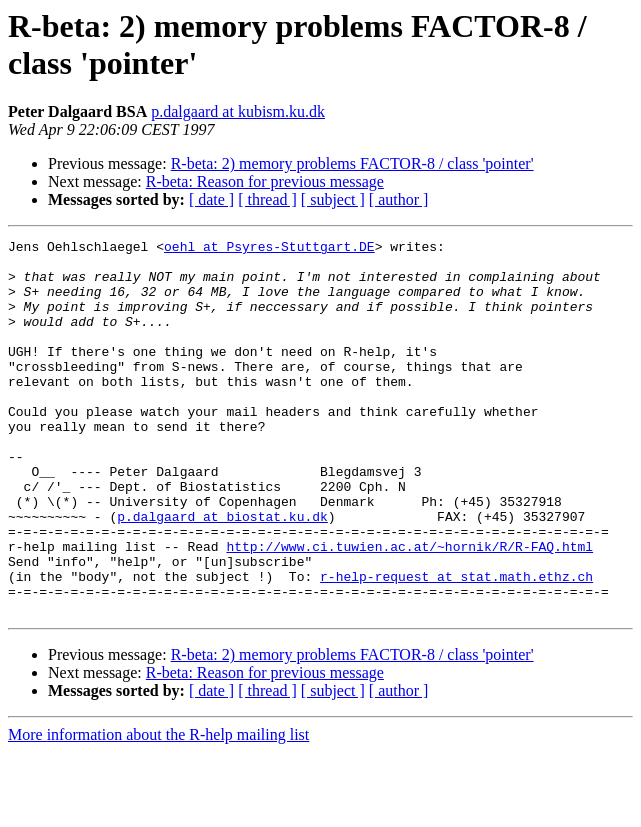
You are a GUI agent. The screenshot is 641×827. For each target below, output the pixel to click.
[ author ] (399, 199)
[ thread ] (267, 199)
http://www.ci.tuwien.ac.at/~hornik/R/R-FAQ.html (409, 609)
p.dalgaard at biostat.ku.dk (222, 573)
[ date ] (211, 199)
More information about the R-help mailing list (158, 809)
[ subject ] (333, 199)
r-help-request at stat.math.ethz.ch (456, 645)
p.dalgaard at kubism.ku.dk (238, 111)
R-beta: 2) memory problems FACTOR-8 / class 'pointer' (352, 163)
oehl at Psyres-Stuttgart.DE (269, 249)
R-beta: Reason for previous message (265, 181)
